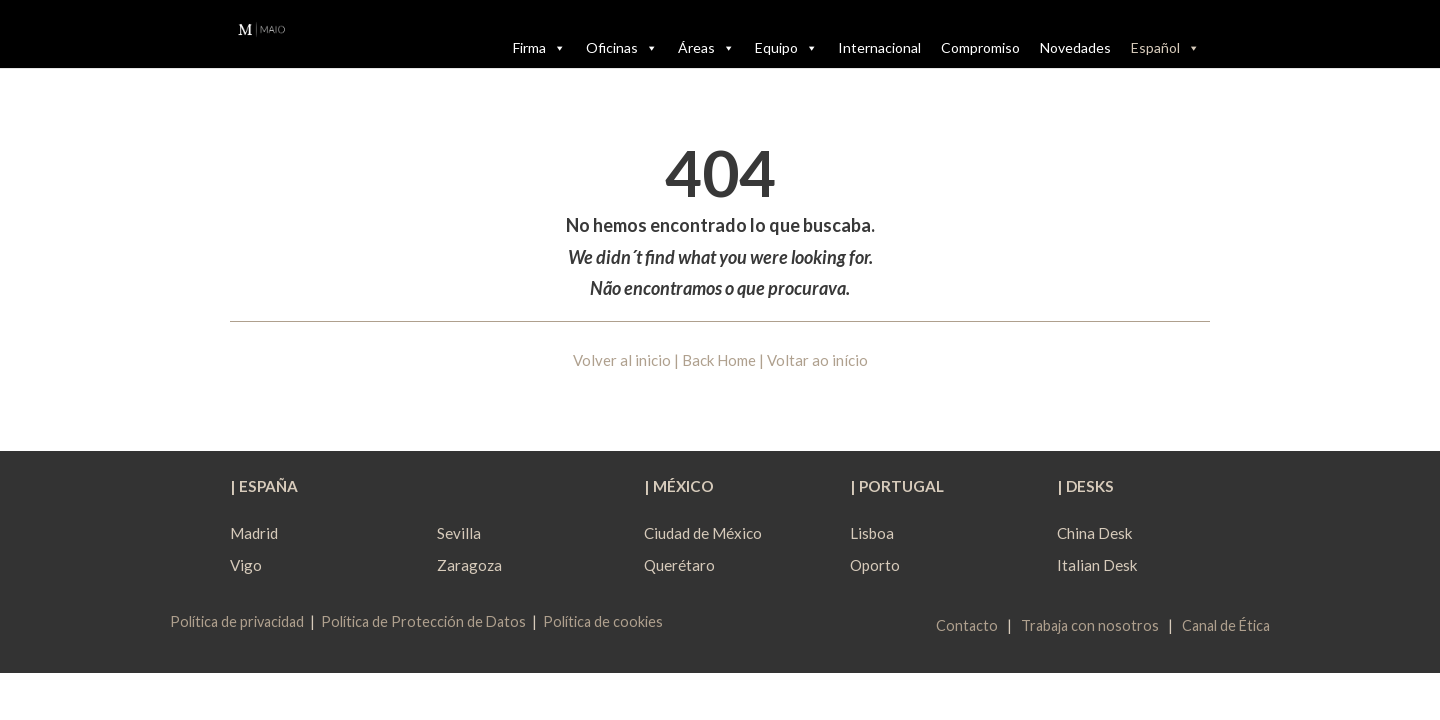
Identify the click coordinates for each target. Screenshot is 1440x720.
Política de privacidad (237, 621)
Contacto (967, 625)
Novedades (1075, 47)
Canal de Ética (1226, 625)
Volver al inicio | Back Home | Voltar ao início (720, 360)
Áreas (706, 48)
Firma (539, 48)
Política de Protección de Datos (423, 621)
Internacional (879, 47)
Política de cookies (603, 621)
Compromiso (980, 47)
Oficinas (622, 48)
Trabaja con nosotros (1090, 625)
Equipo (786, 48)
